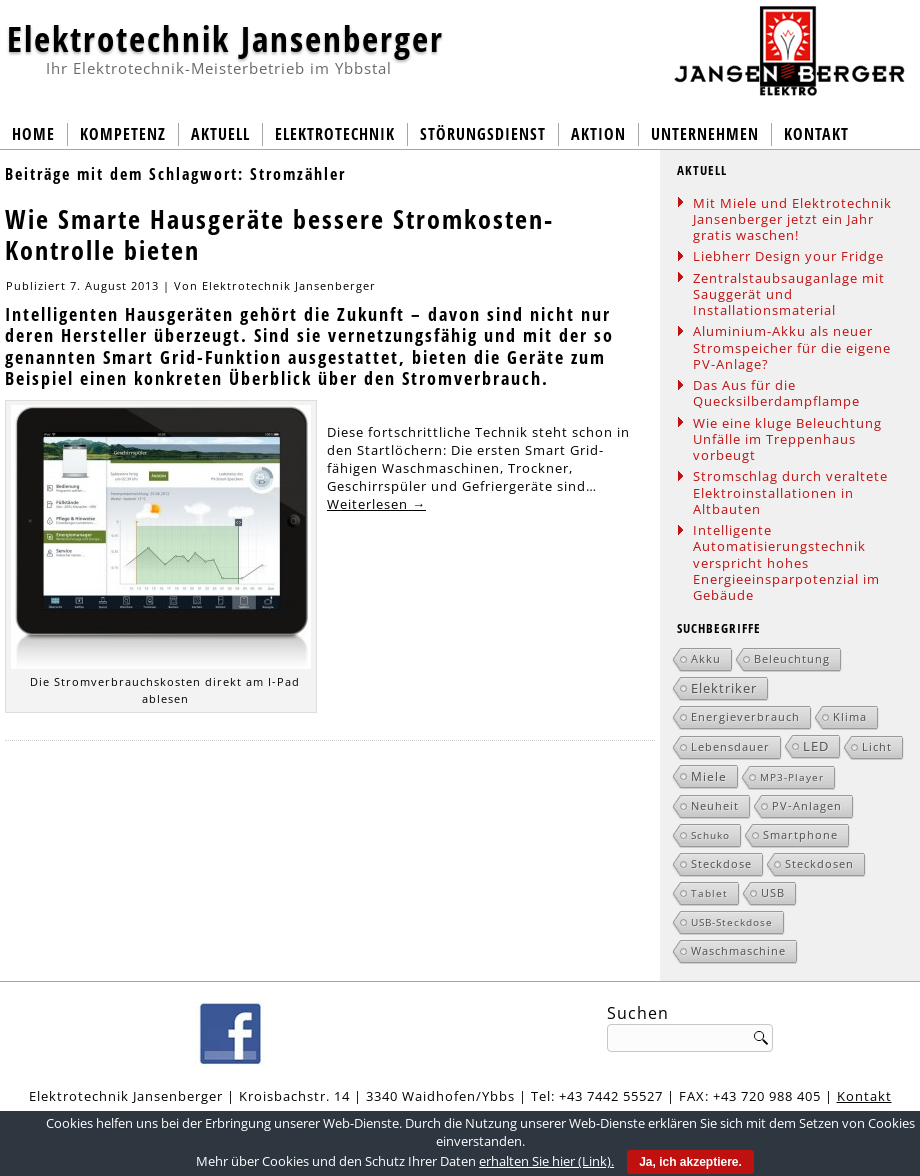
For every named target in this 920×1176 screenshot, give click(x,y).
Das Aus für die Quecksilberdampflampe (776, 393)
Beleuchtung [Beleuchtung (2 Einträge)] (792, 658)
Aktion (598, 134)
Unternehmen (705, 134)
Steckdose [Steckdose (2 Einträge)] (721, 863)
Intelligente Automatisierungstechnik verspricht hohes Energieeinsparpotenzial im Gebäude (786, 562)
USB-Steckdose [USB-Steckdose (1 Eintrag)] (732, 922)
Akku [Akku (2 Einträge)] (706, 658)
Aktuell (220, 134)
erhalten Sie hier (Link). (546, 1161)
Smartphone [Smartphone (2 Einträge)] (800, 834)
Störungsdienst (483, 134)
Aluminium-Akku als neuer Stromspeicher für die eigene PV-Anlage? (792, 347)
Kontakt (816, 134)
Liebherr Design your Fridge (788, 256)
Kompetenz (123, 134)
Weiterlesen (376, 504)
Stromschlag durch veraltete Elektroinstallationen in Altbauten (790, 492)
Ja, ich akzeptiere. (690, 1162)
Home (33, 134)
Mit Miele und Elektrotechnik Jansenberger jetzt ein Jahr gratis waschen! (792, 219)
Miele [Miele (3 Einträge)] (709, 776)
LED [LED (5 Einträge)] (816, 746)
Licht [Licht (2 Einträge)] (877, 746)
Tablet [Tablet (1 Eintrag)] (709, 893)
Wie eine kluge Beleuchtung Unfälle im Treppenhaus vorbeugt (787, 439)
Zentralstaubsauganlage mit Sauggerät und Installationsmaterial (789, 294)
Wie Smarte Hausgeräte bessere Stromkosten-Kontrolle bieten (279, 234)
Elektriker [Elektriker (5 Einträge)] (724, 688)
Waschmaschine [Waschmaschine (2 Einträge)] (738, 950)
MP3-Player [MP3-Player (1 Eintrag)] (792, 777)
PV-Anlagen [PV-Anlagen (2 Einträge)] (807, 805)
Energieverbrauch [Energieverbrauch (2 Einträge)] (745, 716)
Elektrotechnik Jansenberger (225, 38)
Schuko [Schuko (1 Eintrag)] (710, 835)
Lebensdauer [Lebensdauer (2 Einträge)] (730, 746)
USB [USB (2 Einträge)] (773, 892)
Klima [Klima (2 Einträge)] (850, 716)
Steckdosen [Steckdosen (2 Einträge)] (819, 863)
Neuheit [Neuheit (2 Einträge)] (715, 805)
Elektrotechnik (335, 134)
